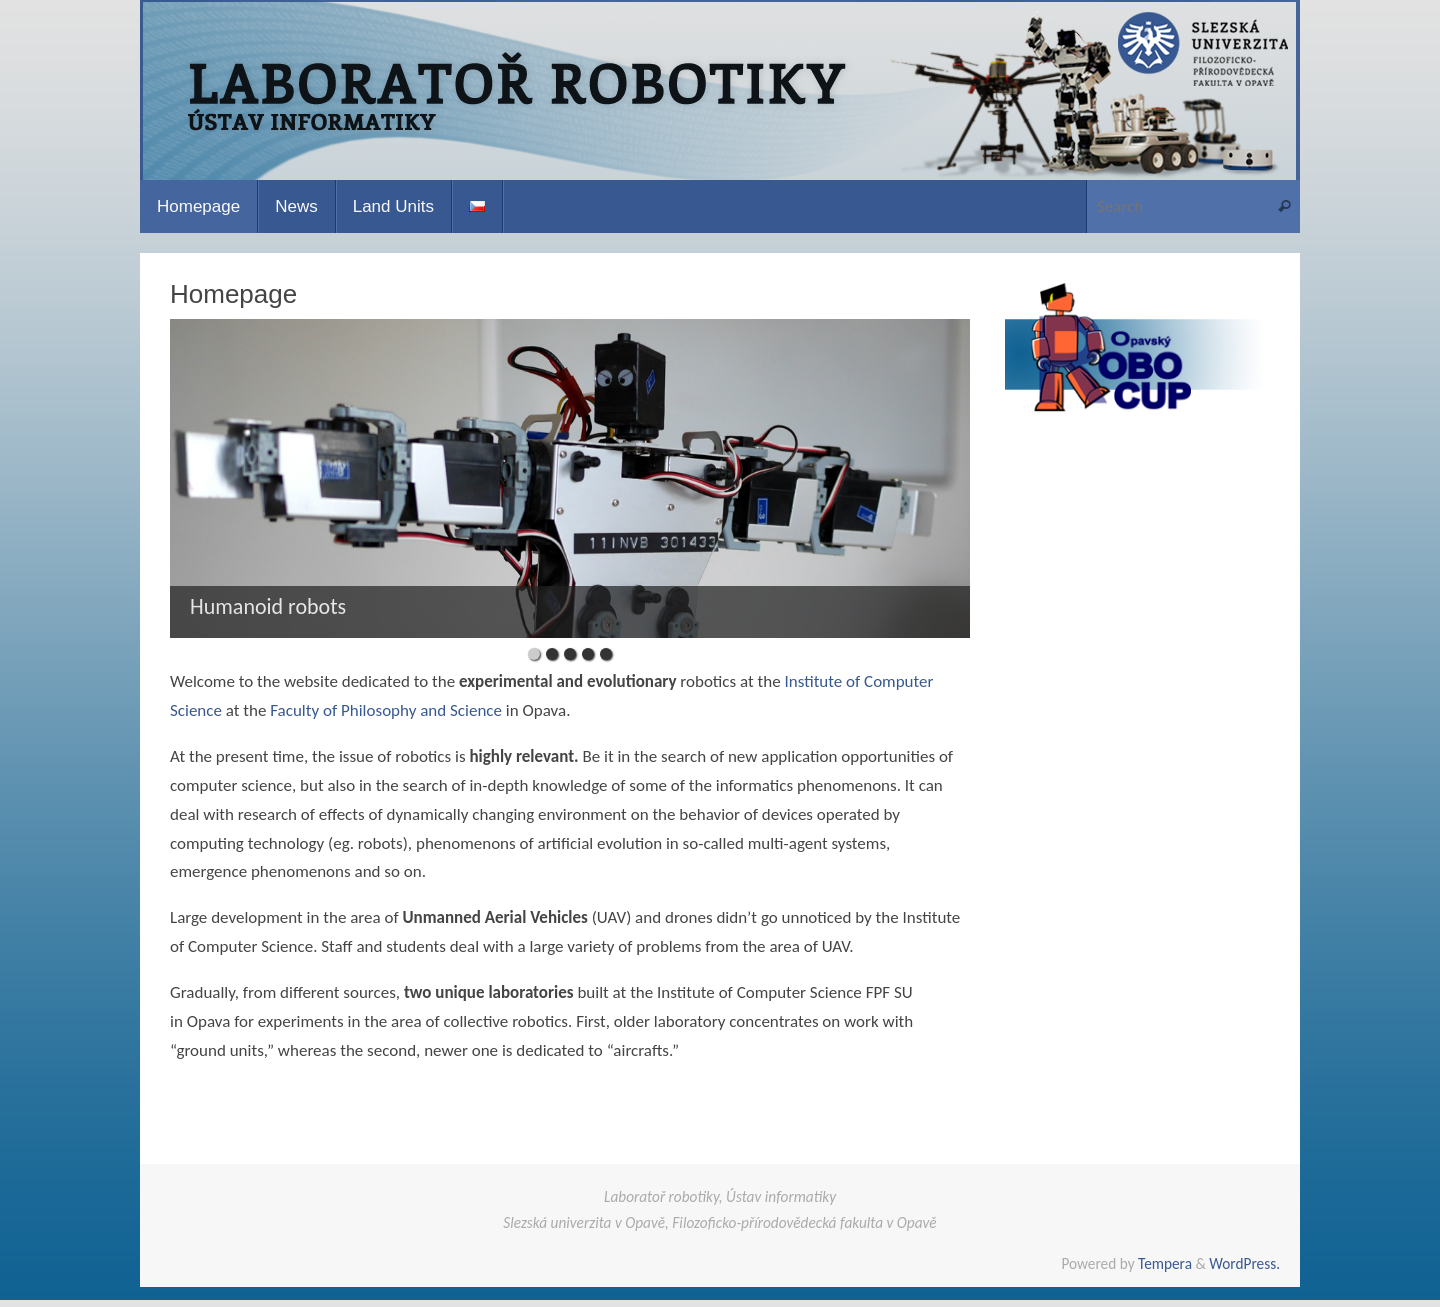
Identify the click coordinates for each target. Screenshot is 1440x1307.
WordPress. (1244, 1263)
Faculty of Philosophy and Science (386, 710)
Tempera (1165, 1263)
